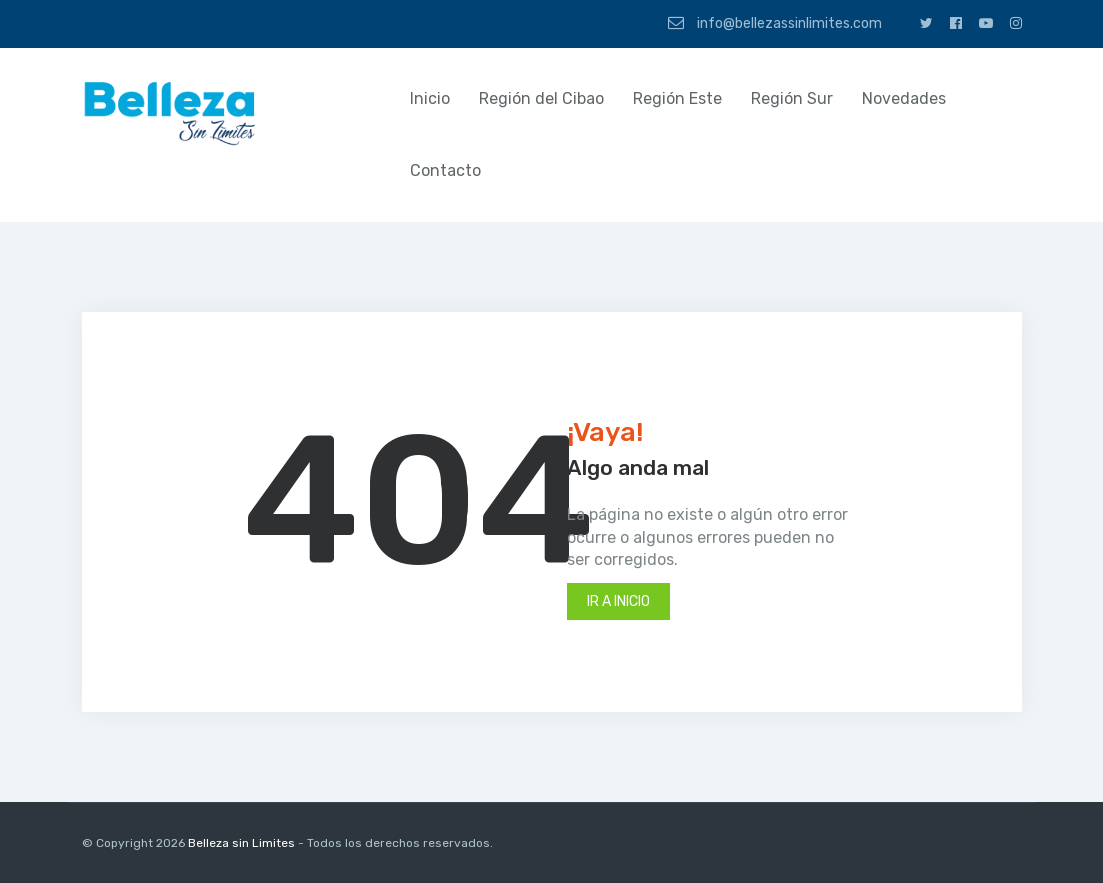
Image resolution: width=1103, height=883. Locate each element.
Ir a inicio (618, 601)
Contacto (445, 170)
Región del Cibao (541, 98)
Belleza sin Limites (241, 843)
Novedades (904, 98)
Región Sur (792, 98)
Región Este (677, 98)
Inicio (430, 98)
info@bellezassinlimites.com (775, 23)
